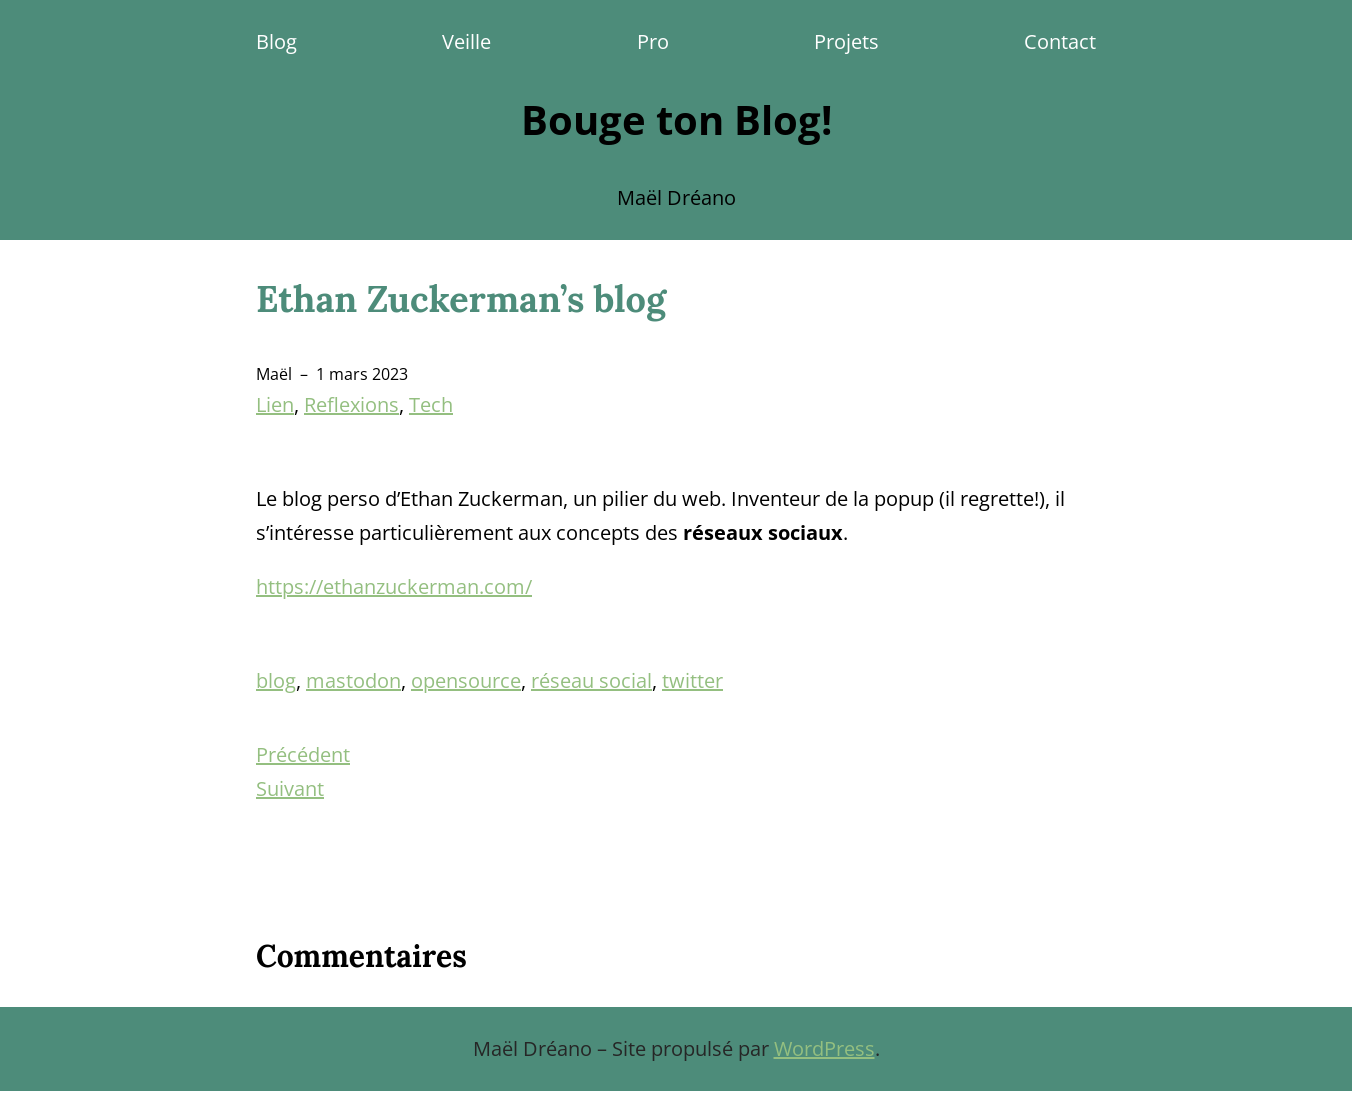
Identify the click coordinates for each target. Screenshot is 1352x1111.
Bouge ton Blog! (676, 119)
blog (276, 680)
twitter (692, 680)
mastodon (353, 680)
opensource (466, 680)
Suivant (290, 788)
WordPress (824, 1048)
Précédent (303, 754)
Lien (275, 404)
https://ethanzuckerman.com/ (394, 586)
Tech (431, 404)
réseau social (591, 680)
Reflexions (351, 404)
